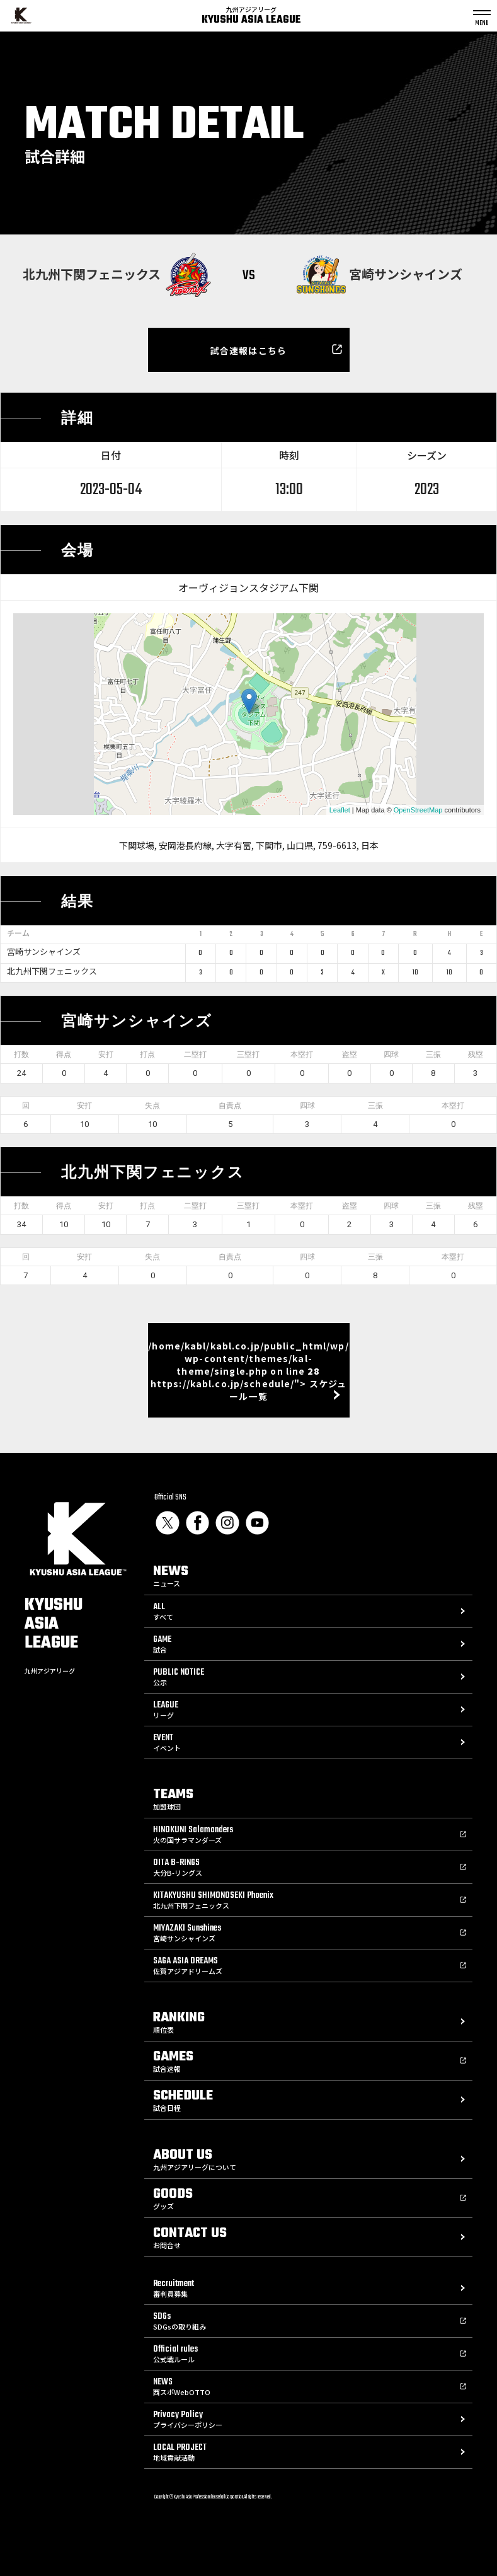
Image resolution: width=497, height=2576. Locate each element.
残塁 (475, 1054)
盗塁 (349, 1054)
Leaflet (339, 810)
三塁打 (248, 1054)
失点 (152, 1105)
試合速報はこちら (248, 350)
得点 (63, 1054)
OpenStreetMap (418, 810)
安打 (105, 1054)
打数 (21, 1054)
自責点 (230, 1105)
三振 (433, 1054)
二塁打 (195, 1054)
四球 (391, 1054)
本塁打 (301, 1054)
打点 (147, 1054)
